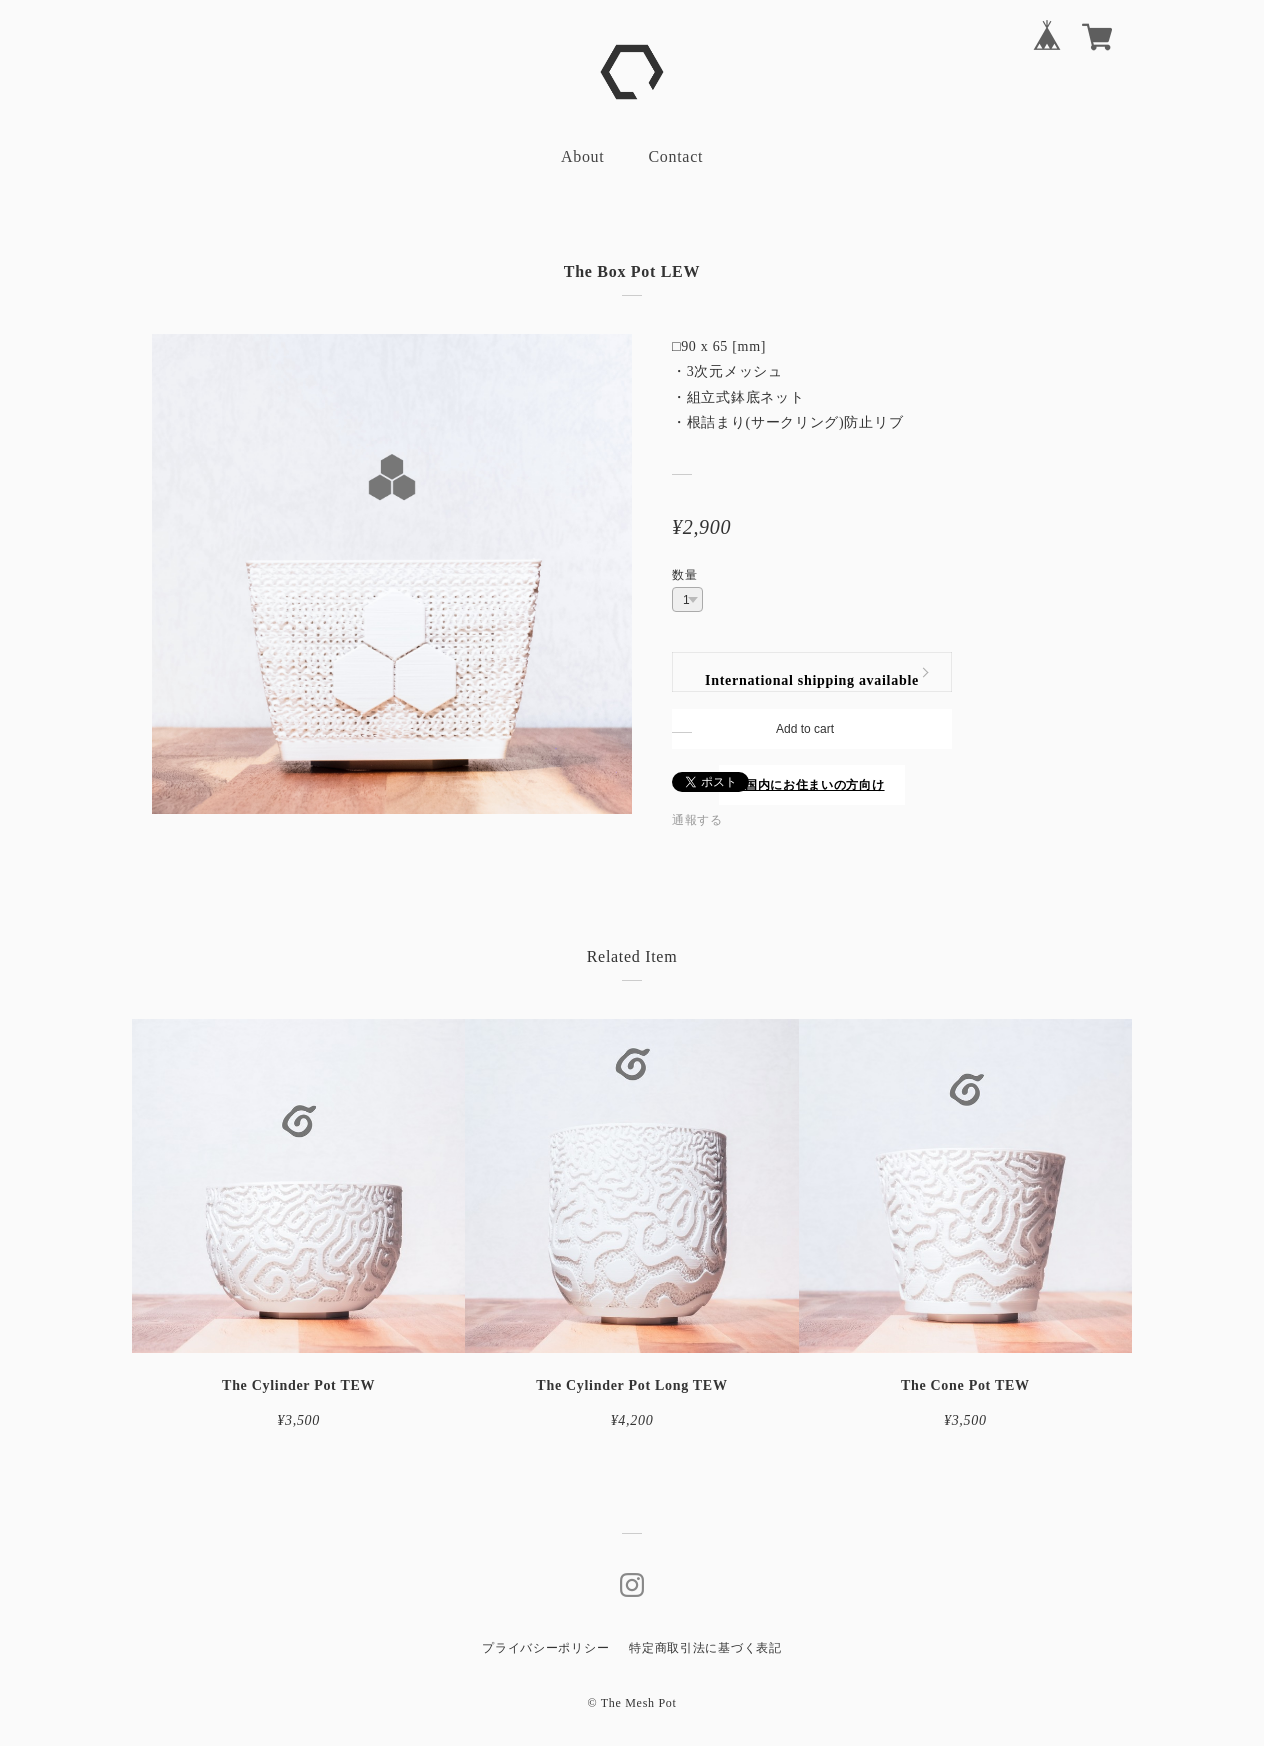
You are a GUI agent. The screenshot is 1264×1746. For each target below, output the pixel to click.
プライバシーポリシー (545, 1648)
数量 (684, 575)
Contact (675, 156)
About (583, 156)
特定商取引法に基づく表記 (705, 1648)
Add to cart (805, 729)
